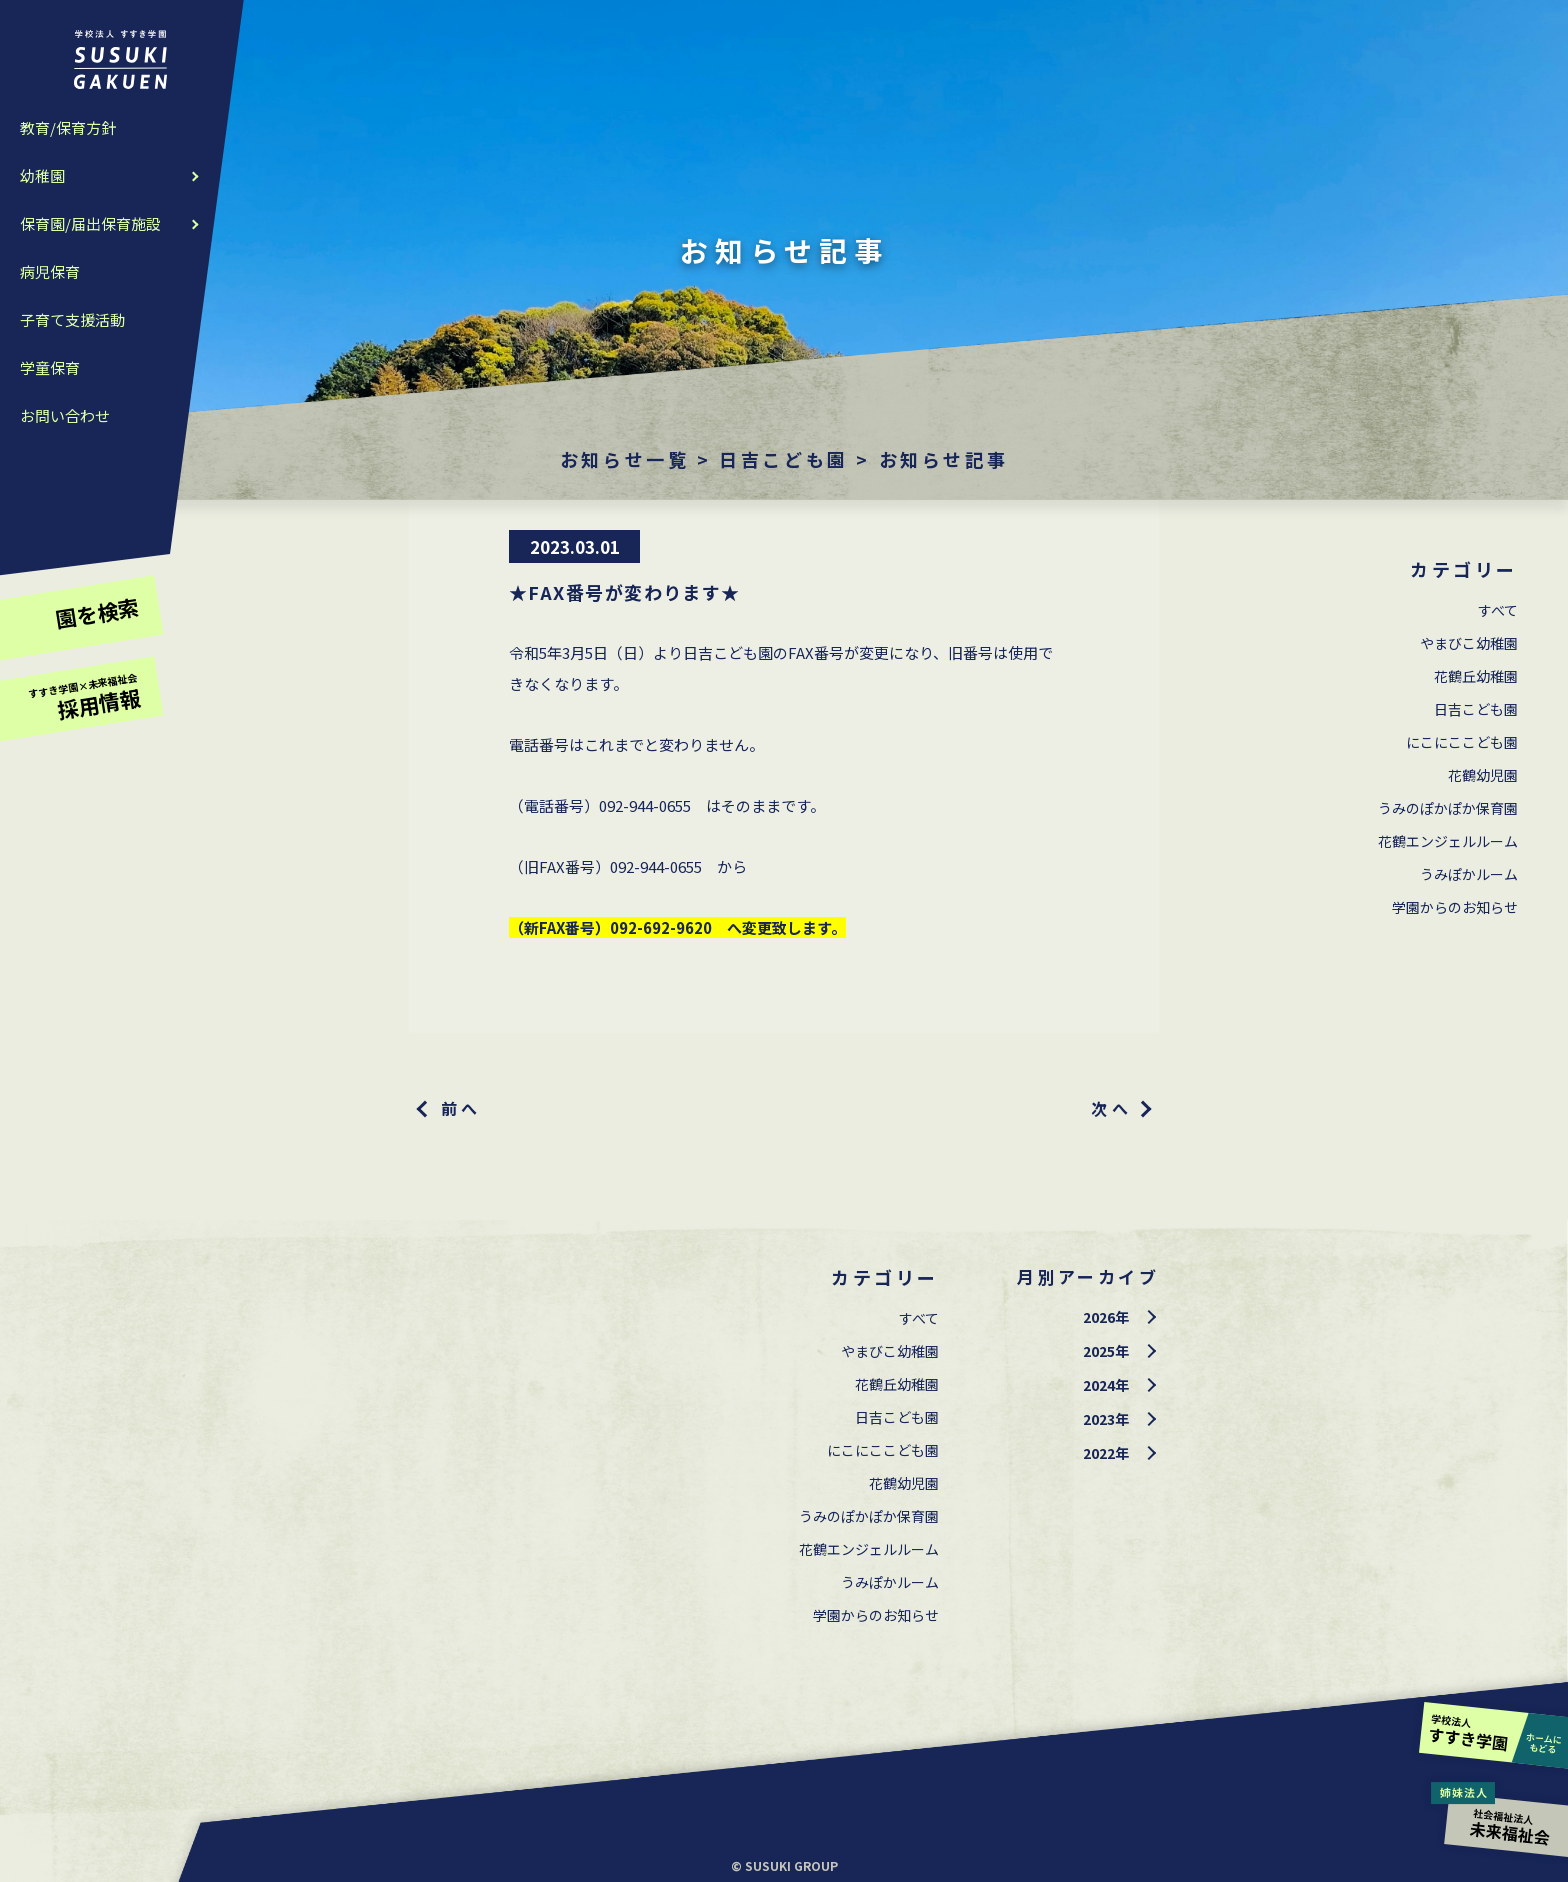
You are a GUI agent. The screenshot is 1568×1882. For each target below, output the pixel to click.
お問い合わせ (65, 415)
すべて (1498, 610)
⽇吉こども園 (1476, 709)
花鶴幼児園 (1483, 775)
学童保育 (50, 367)
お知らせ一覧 (625, 459)
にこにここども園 (1462, 742)
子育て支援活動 (72, 319)
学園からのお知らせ (1455, 907)
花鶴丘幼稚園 (1476, 676)
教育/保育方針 (68, 127)
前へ (461, 1108)
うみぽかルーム (1469, 874)
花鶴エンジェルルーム (1448, 841)
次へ (1111, 1108)
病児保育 (50, 271)
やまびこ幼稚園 (1469, 643)
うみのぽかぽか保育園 (1448, 808)
